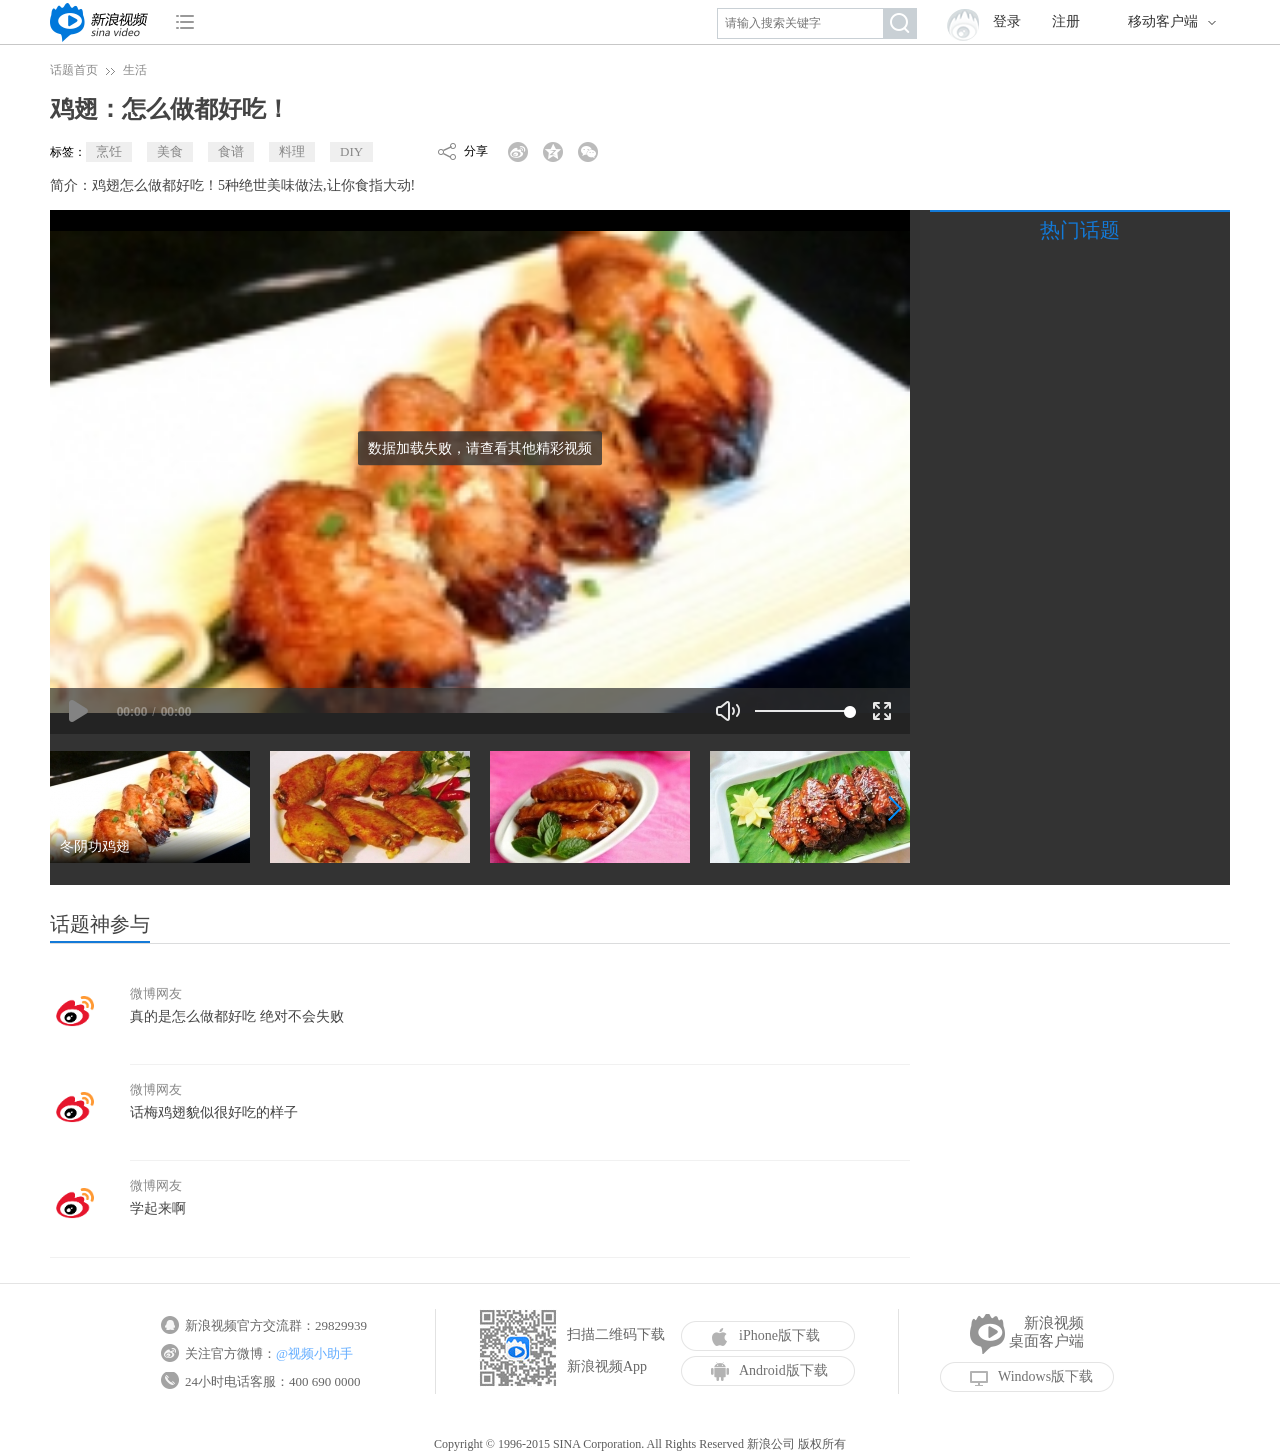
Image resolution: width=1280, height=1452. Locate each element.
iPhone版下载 (765, 1336)
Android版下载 (769, 1371)
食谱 (231, 151)
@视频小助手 (314, 1353)
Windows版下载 (1031, 1377)
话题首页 (74, 70)
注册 (1066, 21)
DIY (351, 151)
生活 (135, 70)
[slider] (802, 711)
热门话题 (1080, 230)
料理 (292, 151)
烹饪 (109, 151)
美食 (170, 151)
